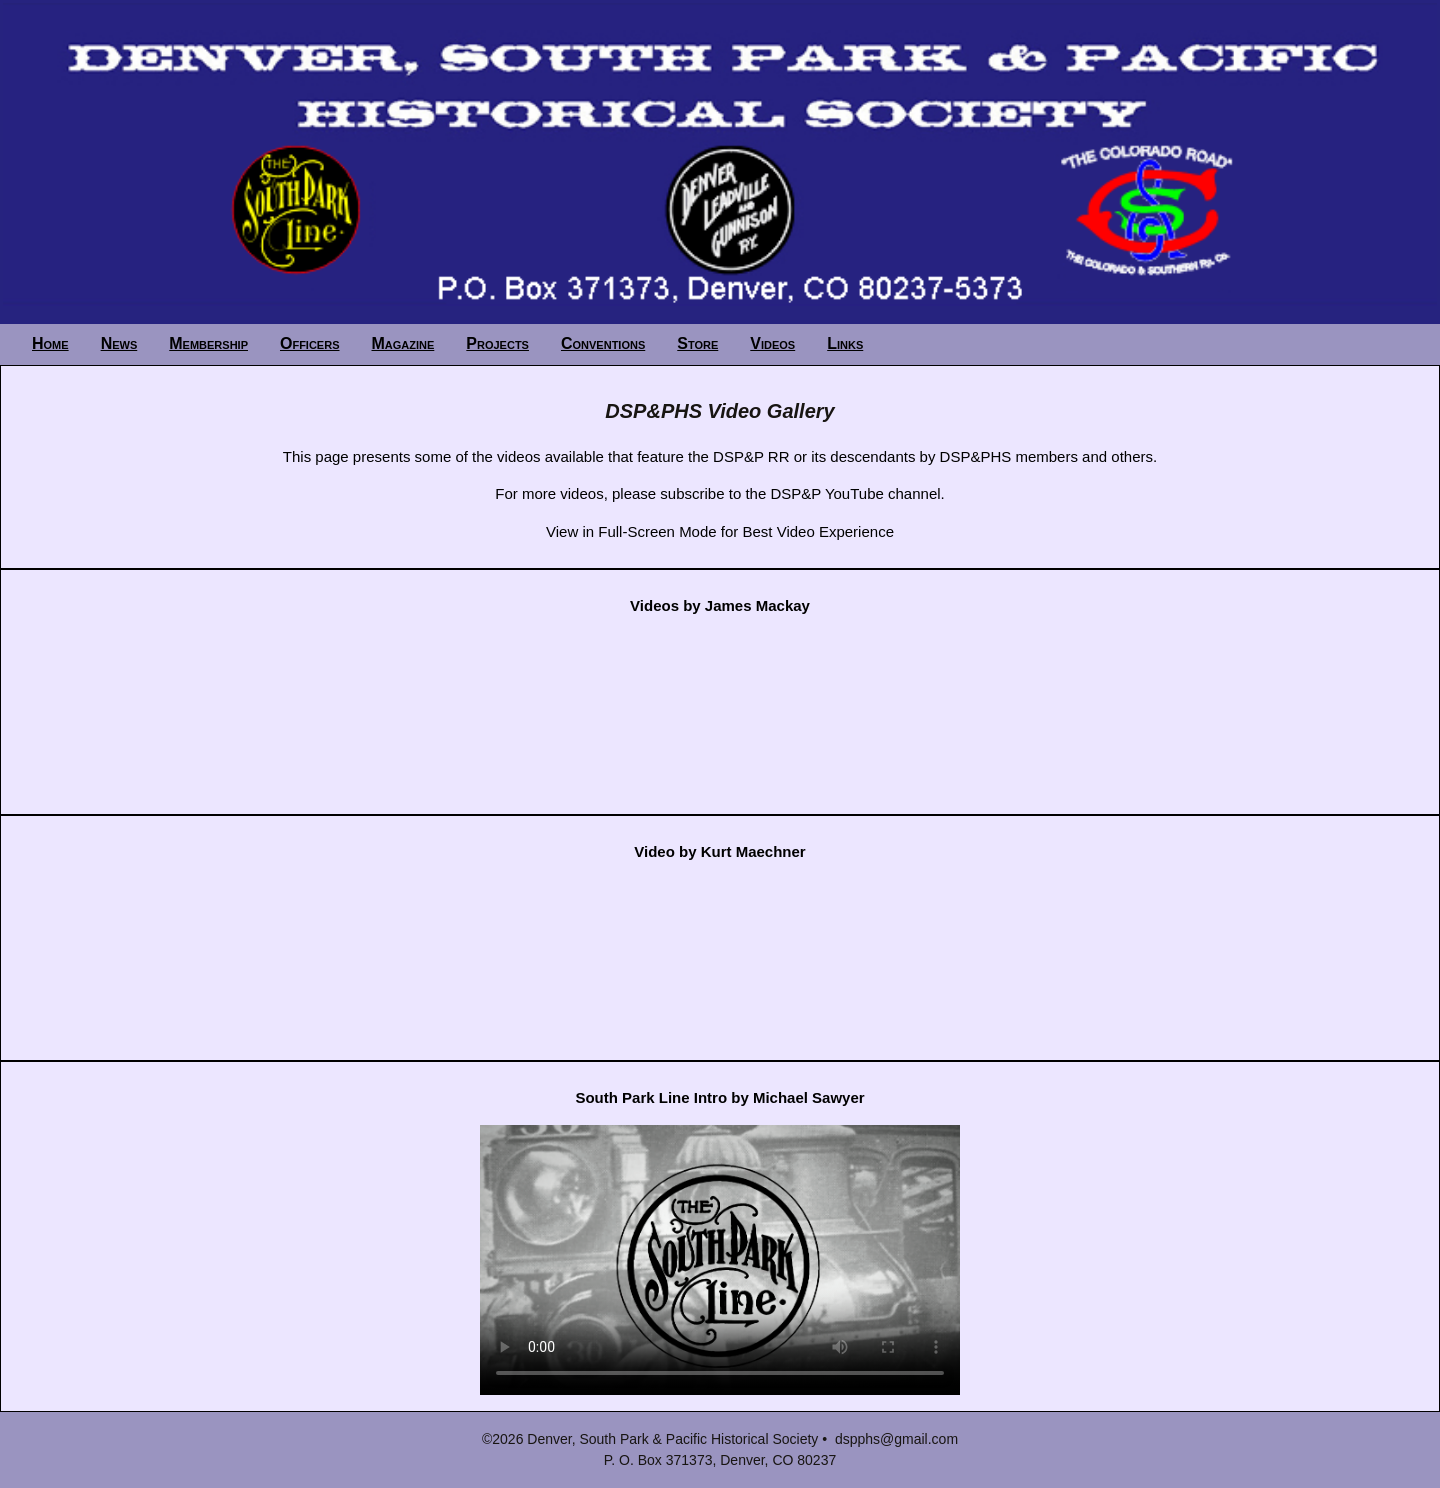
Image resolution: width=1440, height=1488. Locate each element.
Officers (310, 343)
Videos (772, 343)
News (119, 343)
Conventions (603, 343)
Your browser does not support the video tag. (720, 1260)
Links (845, 343)
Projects (497, 343)
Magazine (403, 343)
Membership (208, 343)
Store (697, 343)
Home (50, 343)
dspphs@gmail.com (896, 1439)
